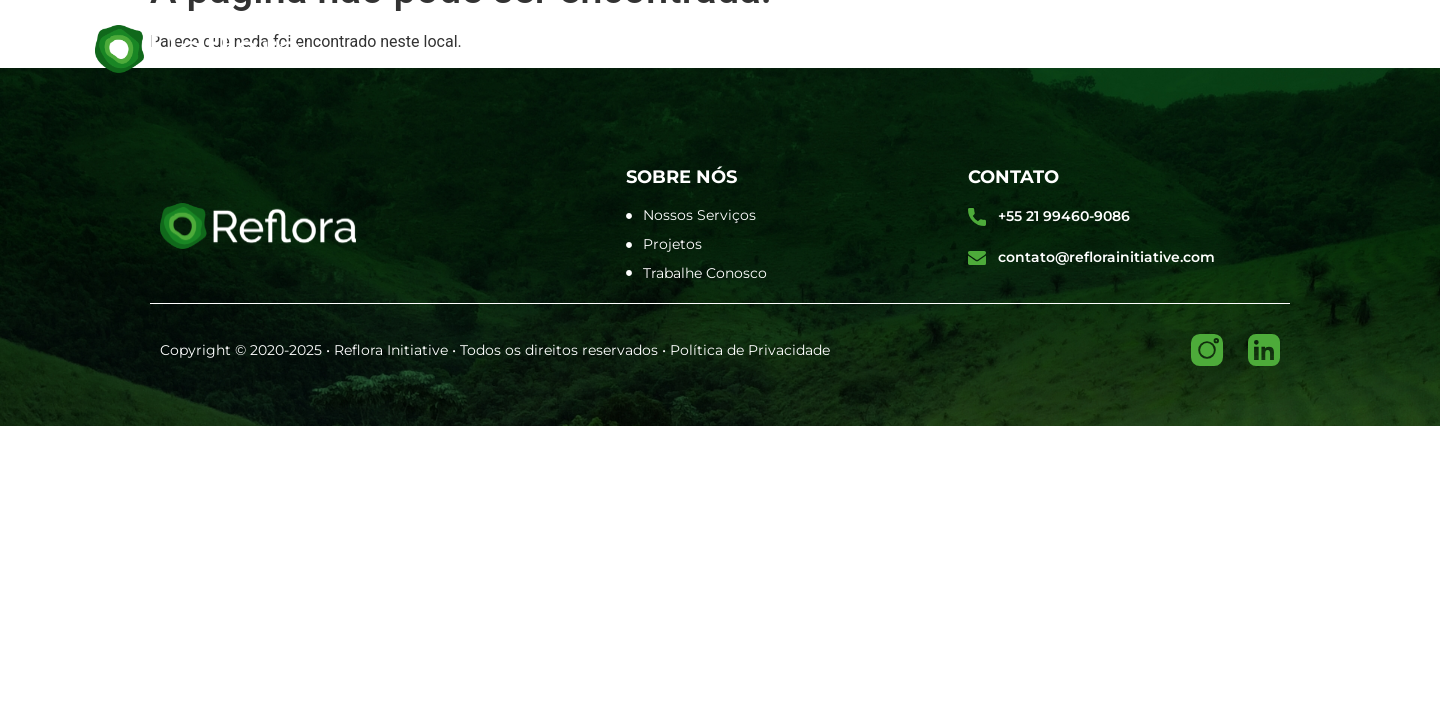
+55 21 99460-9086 (1064, 216)
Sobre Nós (616, 48)
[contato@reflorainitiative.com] (977, 258)
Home (507, 48)
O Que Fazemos (766, 48)
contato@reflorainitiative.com (1106, 257)
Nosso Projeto (937, 48)
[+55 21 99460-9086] (977, 217)
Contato (1081, 48)
